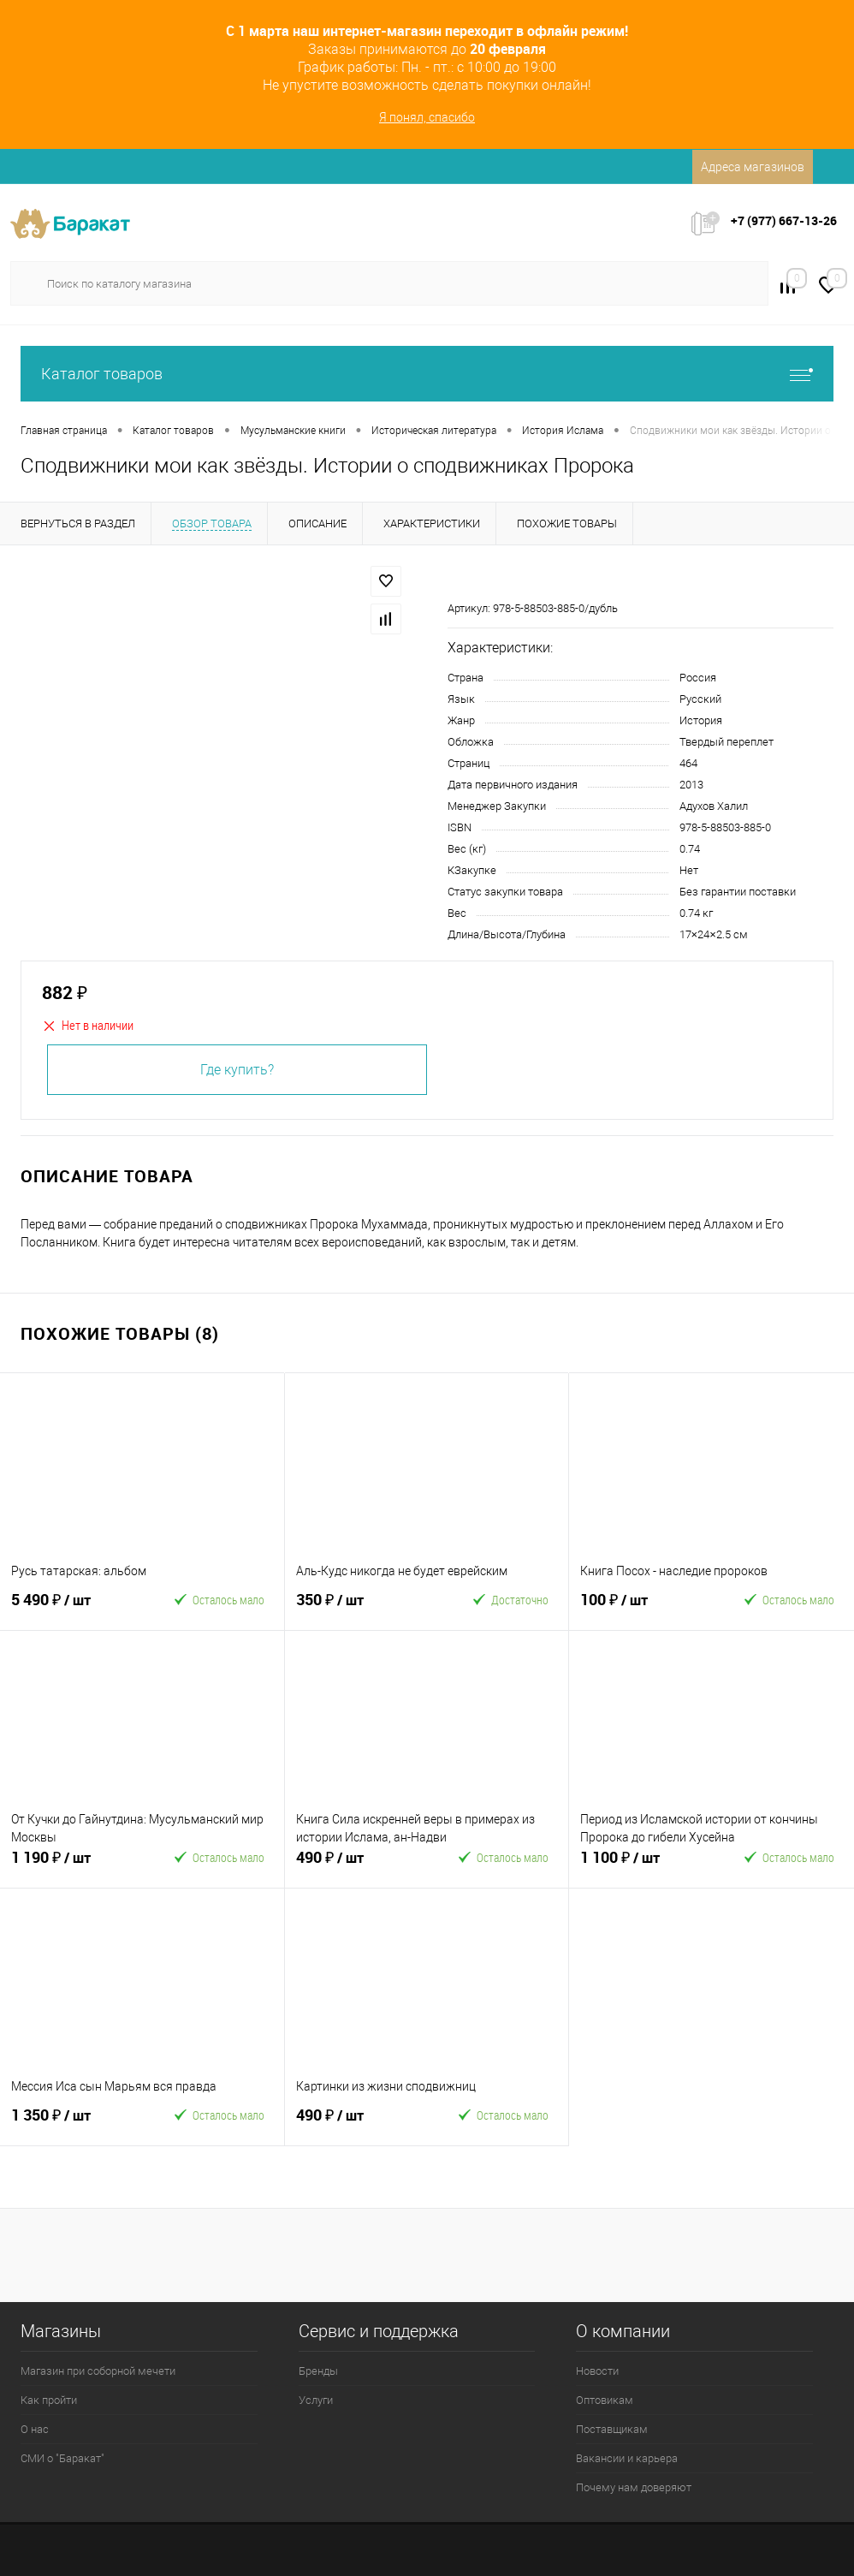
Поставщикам (612, 2429)
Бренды (318, 2371)
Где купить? (237, 1070)
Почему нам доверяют (633, 2487)
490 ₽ (359, 1864)
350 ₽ (359, 1607)
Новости (597, 2371)
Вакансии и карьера (627, 2458)
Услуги (316, 2400)
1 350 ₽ (74, 2122)
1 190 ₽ (74, 1864)
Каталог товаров (427, 374)
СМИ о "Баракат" (62, 2458)
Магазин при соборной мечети (98, 2371)
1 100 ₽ (643, 1864)
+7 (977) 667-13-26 (784, 220)
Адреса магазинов (752, 167)
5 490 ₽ (74, 1607)
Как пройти (49, 2400)
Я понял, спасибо (427, 117)
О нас (35, 2429)
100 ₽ (643, 1607)
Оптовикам (604, 2400)
